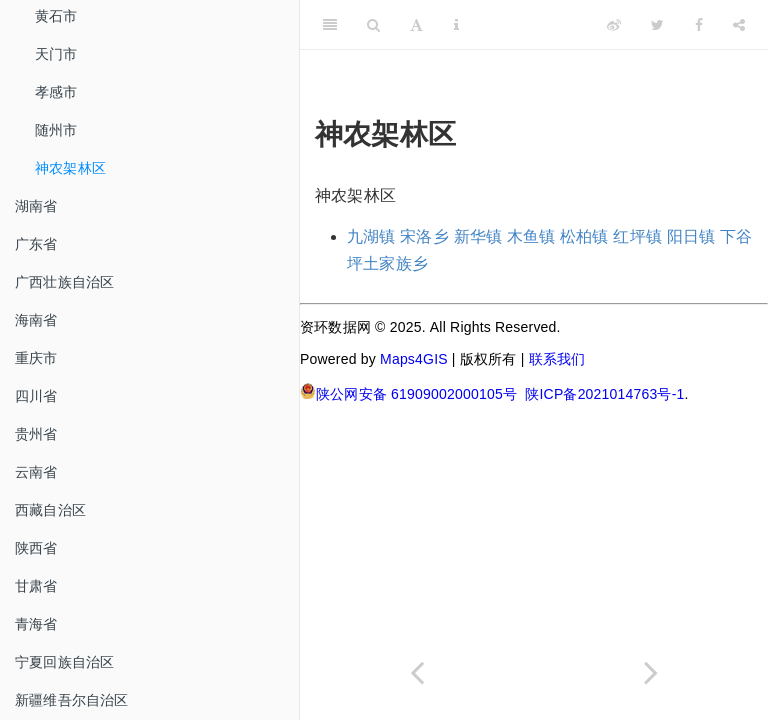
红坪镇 (637, 236)
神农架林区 (70, 168)
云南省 (36, 472)
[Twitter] (657, 25)
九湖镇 (371, 236)
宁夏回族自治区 (64, 662)
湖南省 (36, 206)
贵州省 (36, 434)
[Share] (739, 25)
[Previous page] (417, 672)
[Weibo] (614, 25)
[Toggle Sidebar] (330, 25)
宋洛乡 (424, 236)
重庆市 (36, 358)
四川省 (36, 396)
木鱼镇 (531, 236)
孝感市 (56, 92)
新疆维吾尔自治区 (72, 700)
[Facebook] (699, 25)
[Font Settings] (416, 25)
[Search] (373, 25)
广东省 (36, 244)
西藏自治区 (50, 510)
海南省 (36, 320)
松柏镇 (584, 236)
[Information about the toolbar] (456, 25)
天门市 (56, 54)
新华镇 (478, 236)
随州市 (56, 130)
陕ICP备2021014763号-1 (604, 394)
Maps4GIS (414, 359)
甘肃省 (36, 586)
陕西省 (36, 548)
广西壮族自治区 (64, 282)
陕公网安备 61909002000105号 (408, 392)
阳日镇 (691, 236)
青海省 (36, 624)
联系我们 (557, 359)
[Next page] (651, 672)
